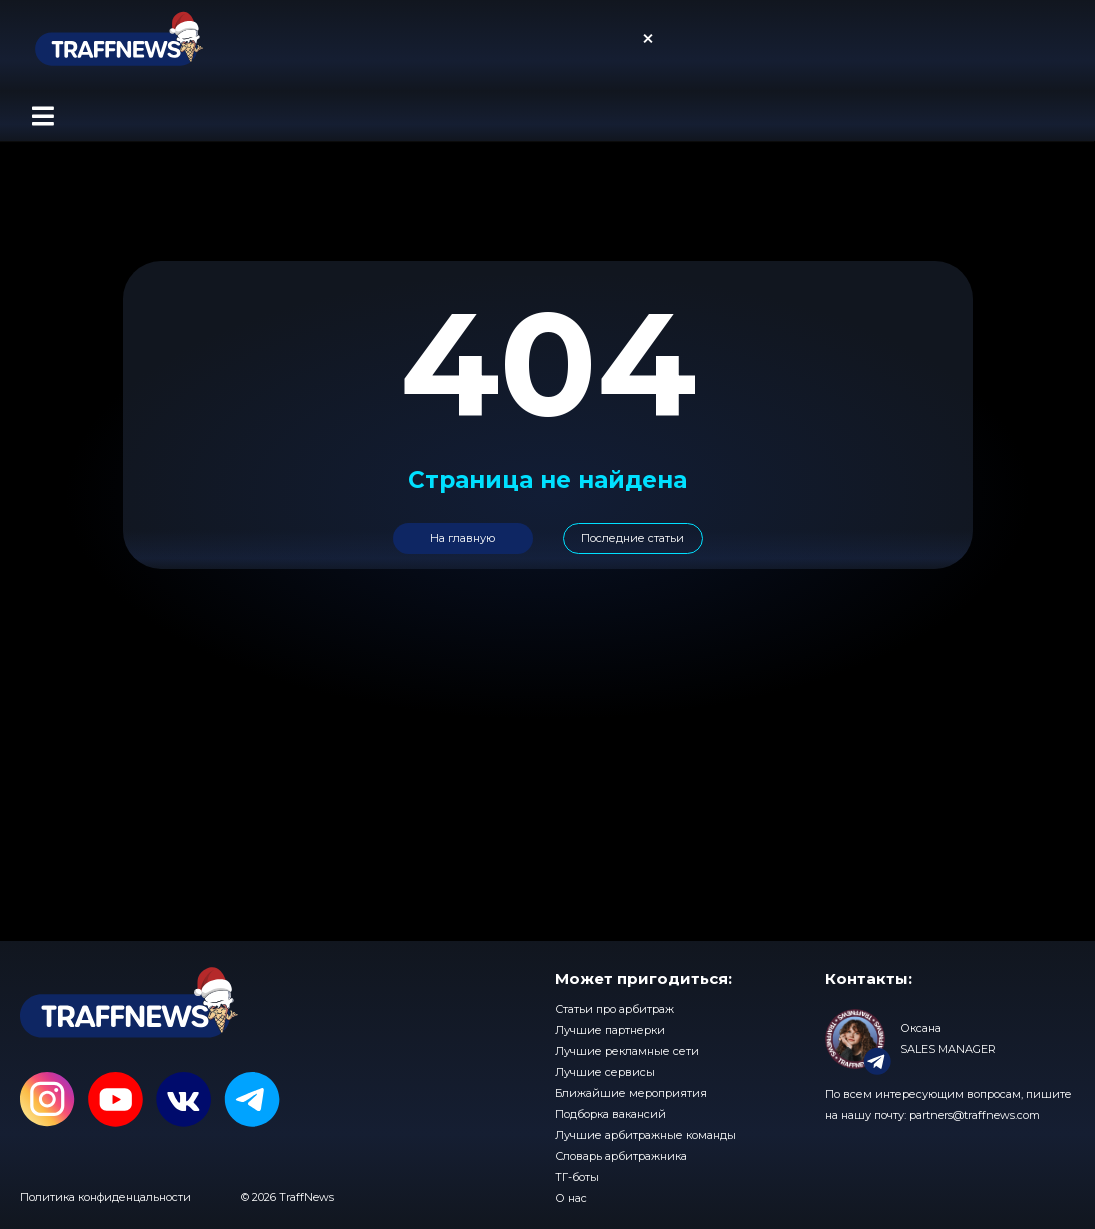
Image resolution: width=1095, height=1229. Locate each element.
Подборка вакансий (610, 1114)
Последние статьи (632, 538)
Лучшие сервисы (605, 1072)
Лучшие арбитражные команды (645, 1135)
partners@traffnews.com (974, 1115)
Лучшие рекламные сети (627, 1051)
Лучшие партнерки (610, 1030)
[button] (42, 116)
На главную (462, 538)
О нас (571, 1198)
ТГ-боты (577, 1177)
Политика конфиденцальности (105, 1197)
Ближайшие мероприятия (631, 1093)
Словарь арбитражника (621, 1156)
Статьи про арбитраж (614, 1009)
